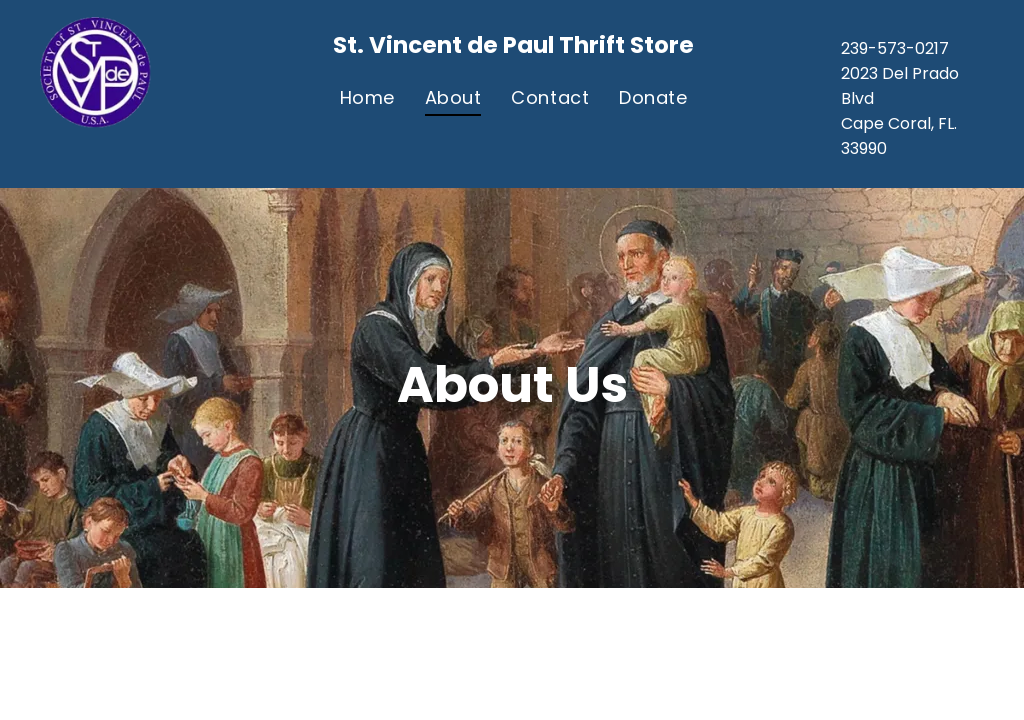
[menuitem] (367, 97)
